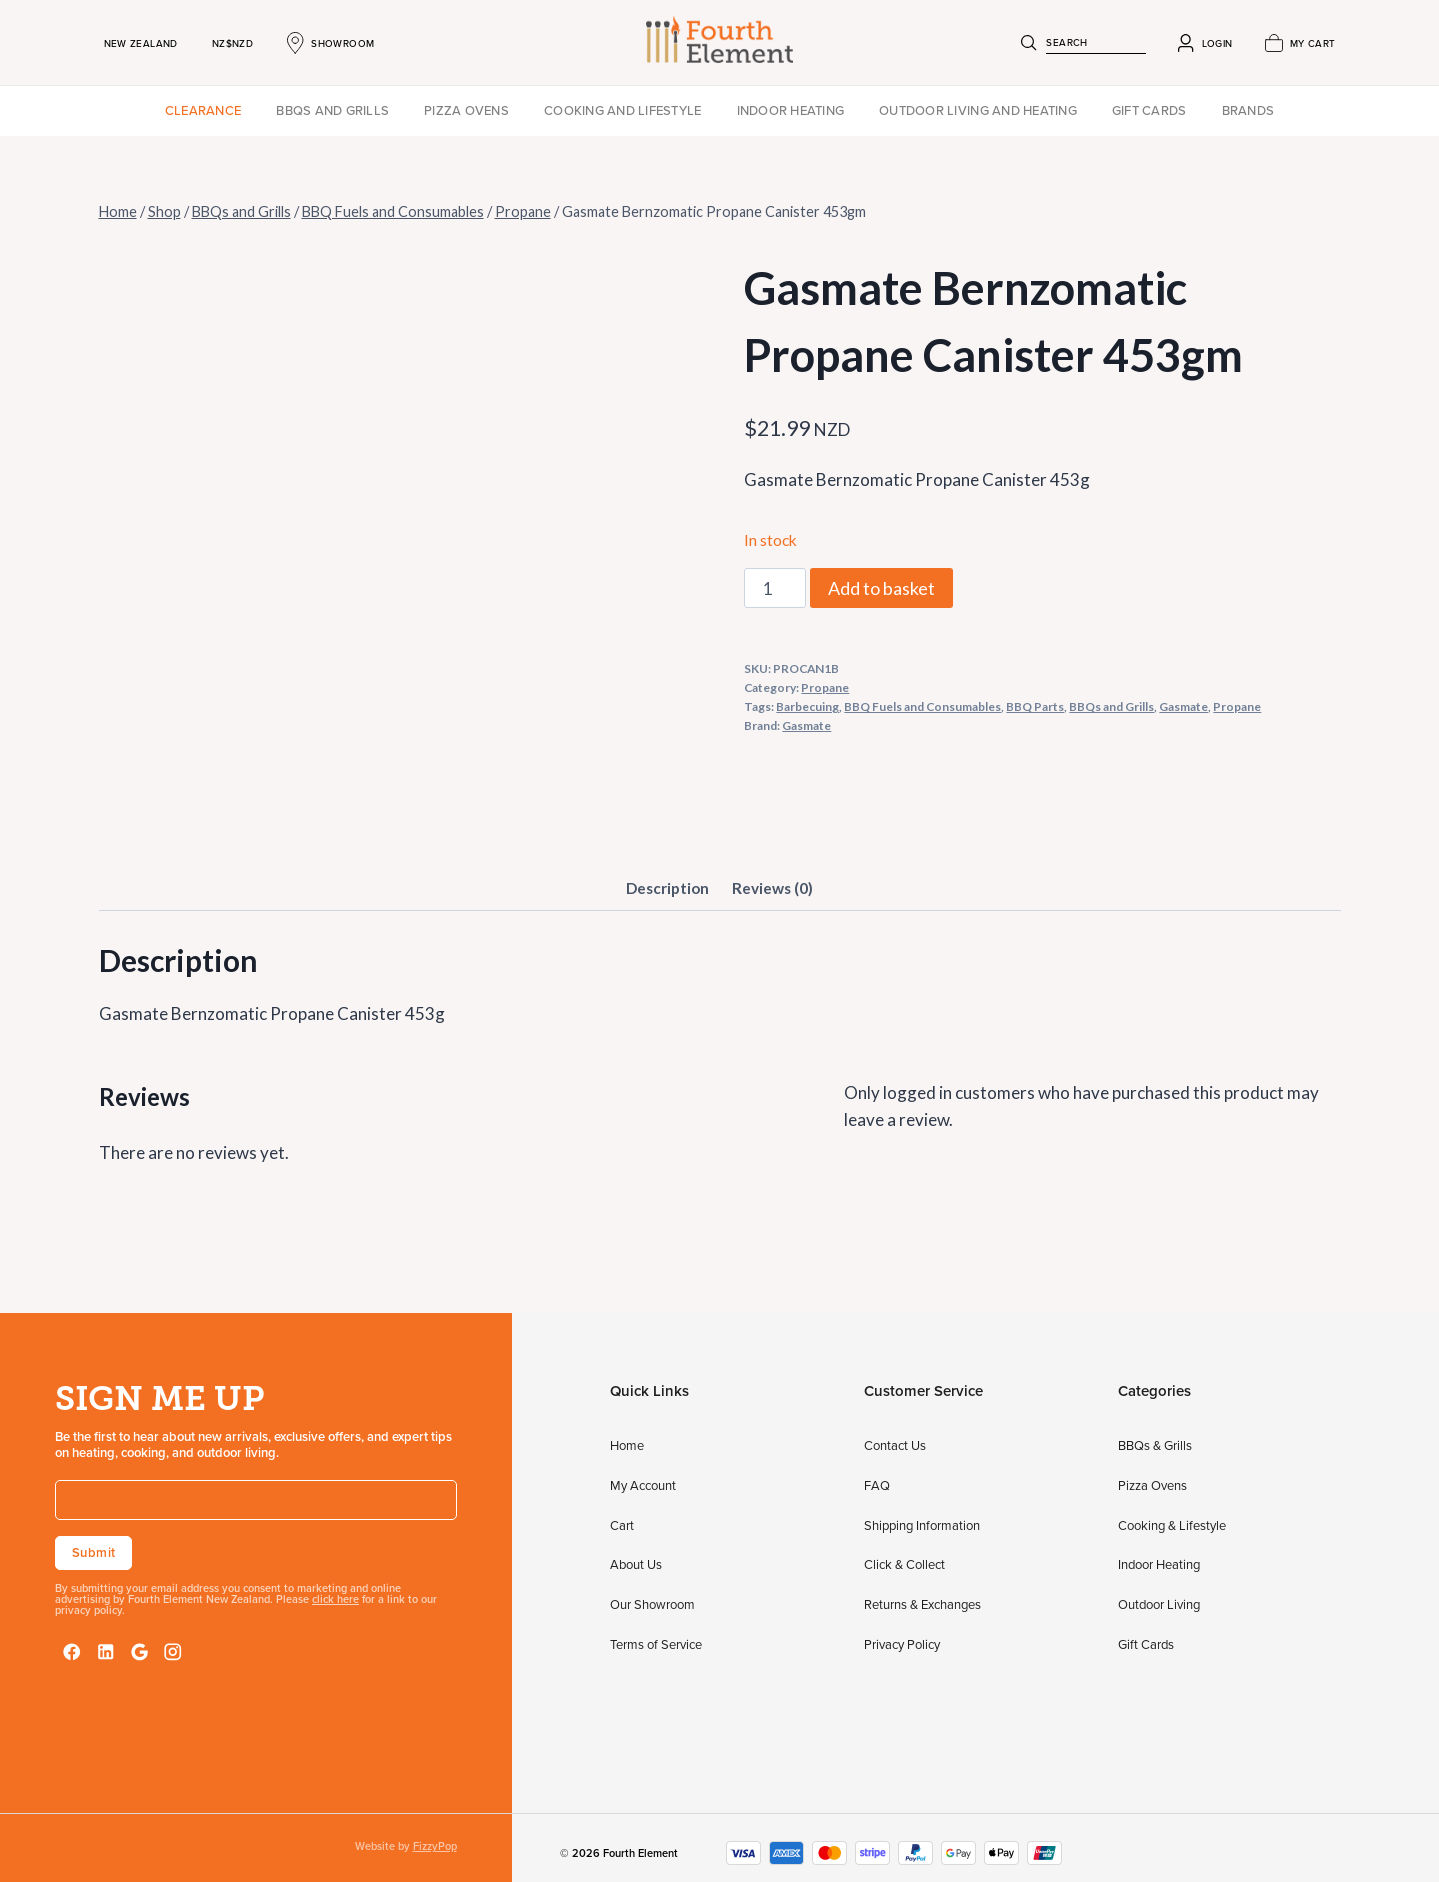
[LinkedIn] (106, 1652)
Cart (622, 1525)
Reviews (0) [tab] (772, 888)
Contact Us (895, 1445)
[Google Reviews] (140, 1652)
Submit (93, 1552)
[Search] (1029, 43)
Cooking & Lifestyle (1172, 1525)
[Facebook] (72, 1652)
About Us (636, 1564)
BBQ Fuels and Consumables (922, 706)
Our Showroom (652, 1604)
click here (335, 1599)
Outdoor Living (1159, 1604)
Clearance (203, 110)
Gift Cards (1149, 110)
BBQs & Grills (1155, 1445)
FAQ (877, 1485)
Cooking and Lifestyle (622, 110)
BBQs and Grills (332, 110)
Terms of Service (656, 1644)
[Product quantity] (775, 588)
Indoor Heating (791, 110)
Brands (1248, 110)
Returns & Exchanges (922, 1604)
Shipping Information (922, 1525)
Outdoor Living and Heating (978, 110)
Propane (825, 687)
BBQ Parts (1035, 706)
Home (627, 1445)
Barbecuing (807, 706)
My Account (643, 1485)
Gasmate (1183, 706)
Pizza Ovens (466, 110)
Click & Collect (904, 1564)
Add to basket (881, 588)
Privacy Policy (902, 1644)
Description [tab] (667, 888)
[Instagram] (173, 1652)
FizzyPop (435, 1846)
